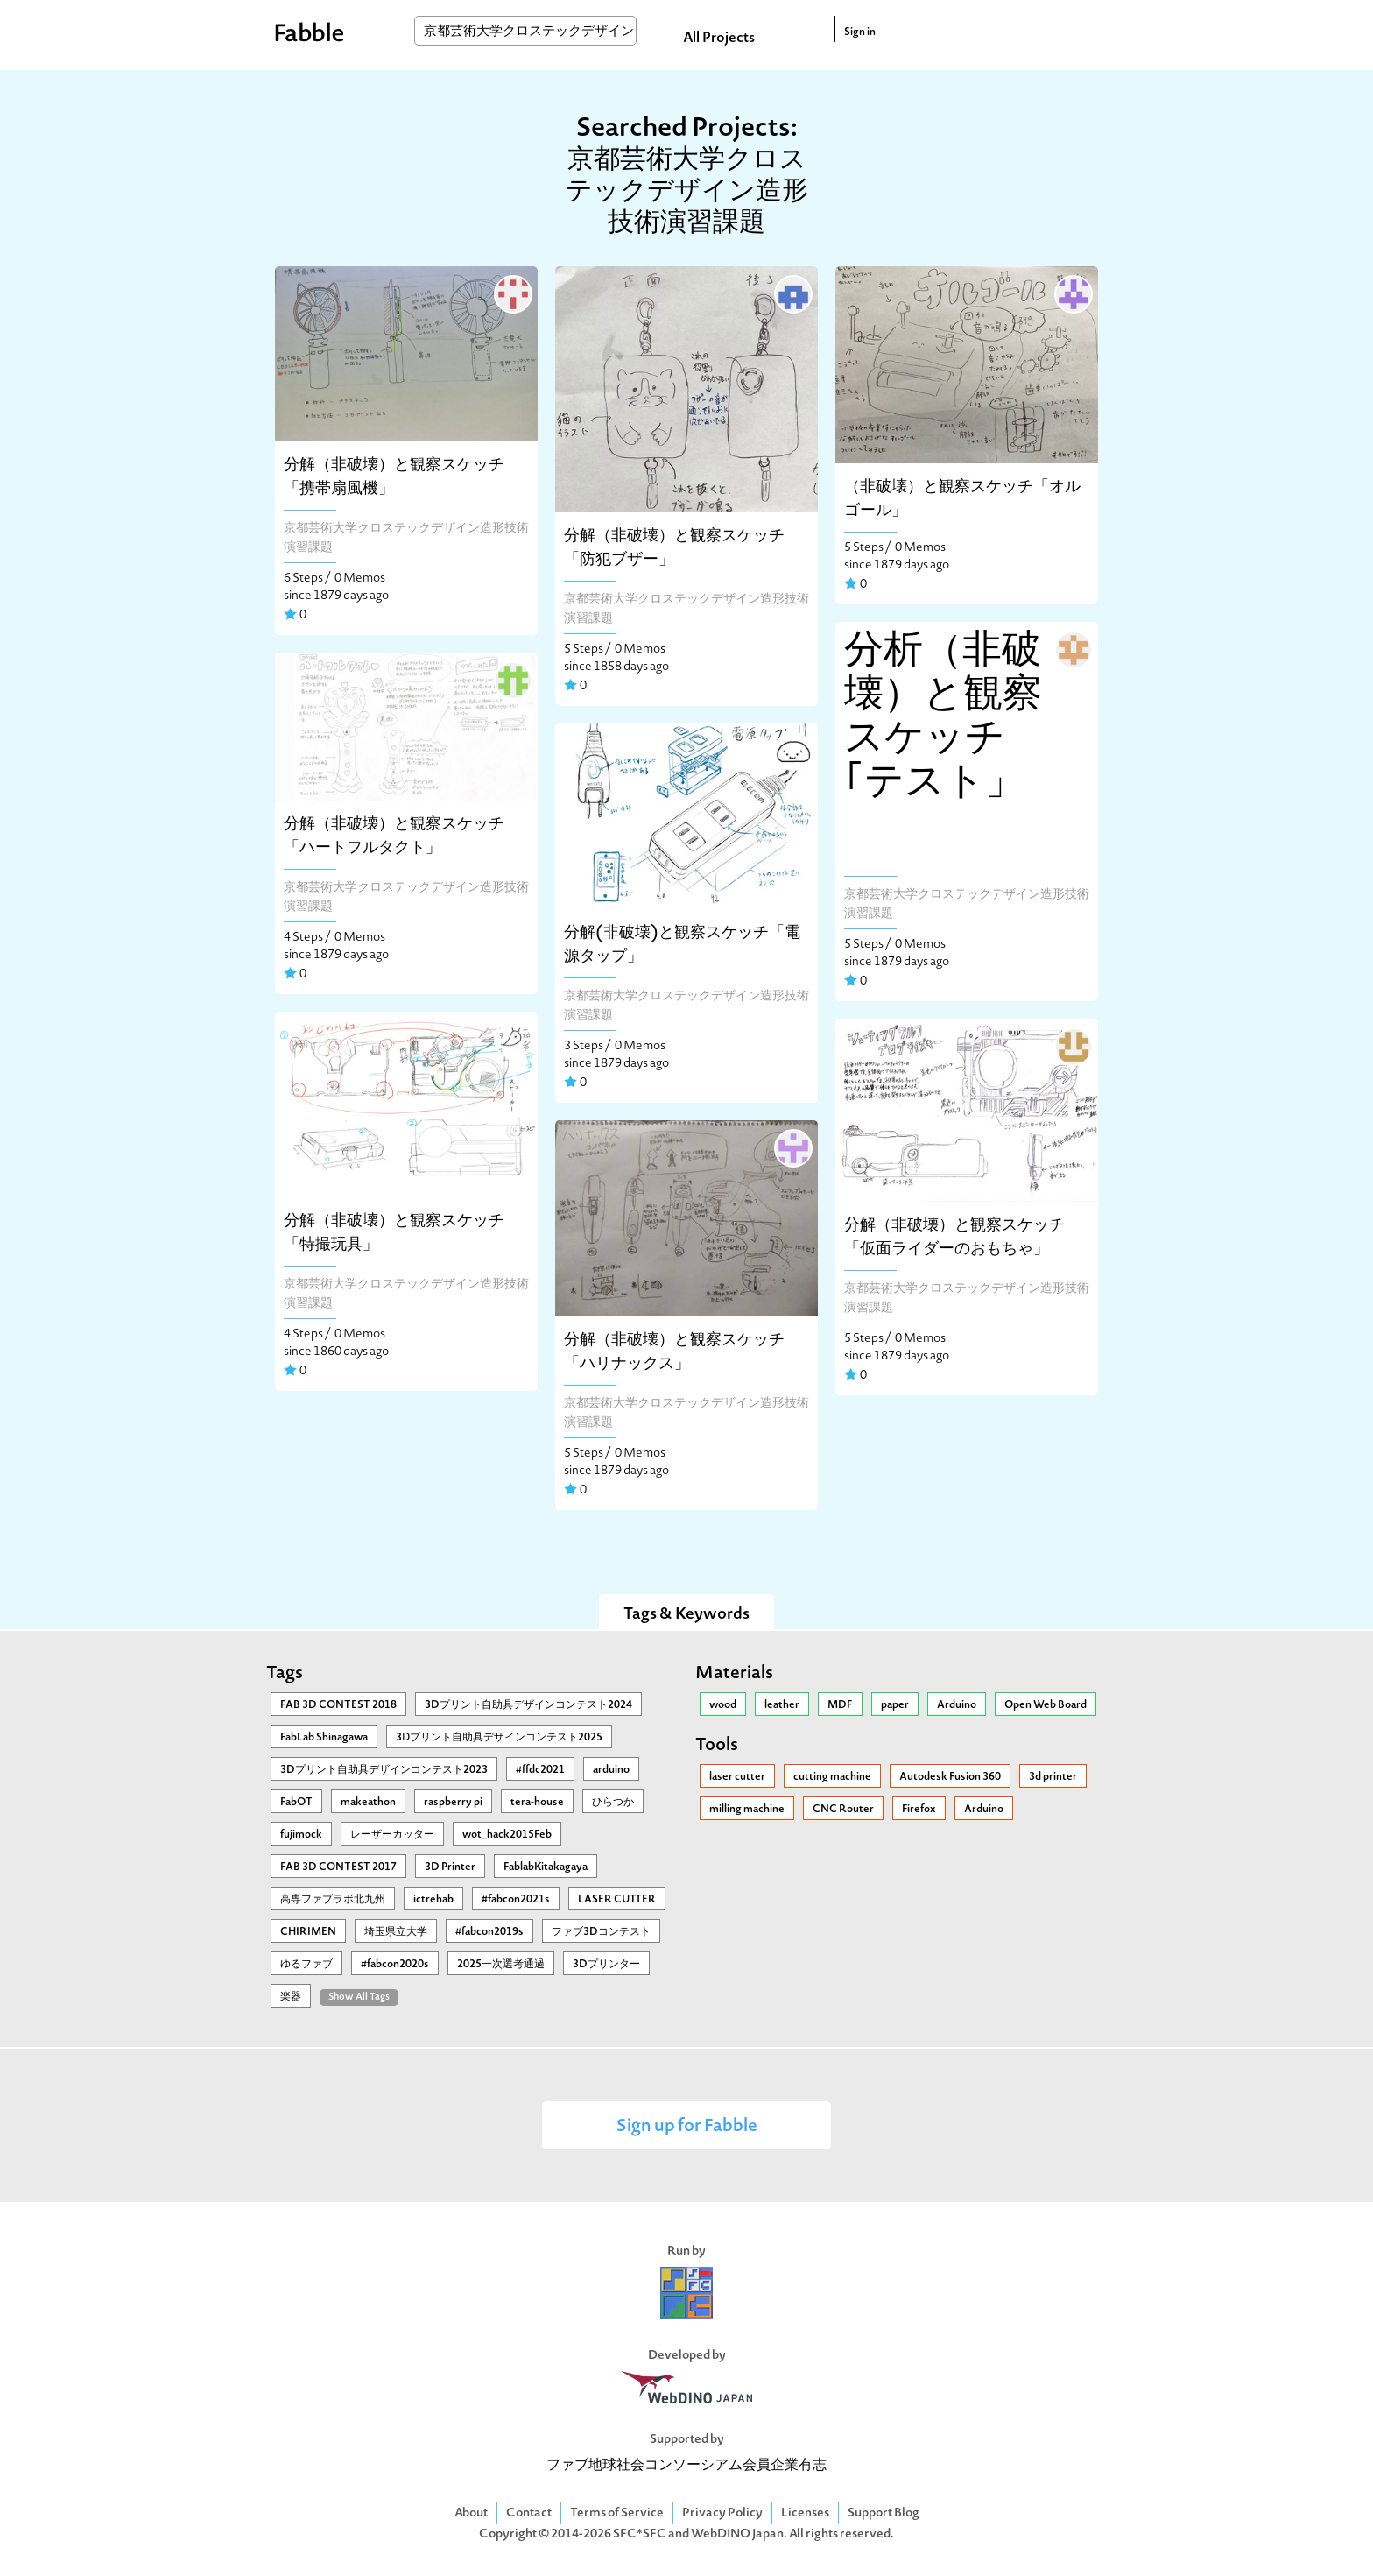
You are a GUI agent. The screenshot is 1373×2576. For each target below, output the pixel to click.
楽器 (290, 1997)
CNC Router (843, 1809)
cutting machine (832, 1777)
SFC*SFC (639, 2534)
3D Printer (450, 1867)
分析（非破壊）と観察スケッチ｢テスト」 (943, 718)
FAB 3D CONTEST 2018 (338, 1705)
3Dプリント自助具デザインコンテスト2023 (384, 1770)
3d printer (1053, 1777)
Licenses (805, 2513)
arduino (611, 1770)
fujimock (301, 1835)
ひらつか (613, 1802)
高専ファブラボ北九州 (332, 1900)
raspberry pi (453, 1802)
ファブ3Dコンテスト (601, 1932)
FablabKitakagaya (545, 1867)
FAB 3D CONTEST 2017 (338, 1867)
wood (722, 1705)
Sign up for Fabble (686, 2127)
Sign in (860, 32)
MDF (840, 1705)
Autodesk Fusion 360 (950, 1777)
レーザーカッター (392, 1835)
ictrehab (433, 1900)
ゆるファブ (306, 1964)
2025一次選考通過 (501, 1964)
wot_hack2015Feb (507, 1835)
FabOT (296, 1802)
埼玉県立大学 (395, 1932)
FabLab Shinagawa (324, 1738)
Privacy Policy (722, 2513)
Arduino (956, 1705)
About (471, 2513)
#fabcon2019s (489, 1932)
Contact (529, 2513)
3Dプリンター (606, 1964)
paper (895, 1705)
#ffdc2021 (540, 1770)
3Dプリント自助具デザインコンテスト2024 (528, 1705)
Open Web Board (1045, 1705)
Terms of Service (617, 2513)
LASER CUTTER (617, 1900)
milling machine (747, 1809)
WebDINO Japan (737, 2534)
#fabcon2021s (516, 1900)
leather (781, 1705)
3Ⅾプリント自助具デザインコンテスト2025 (499, 1738)
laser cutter (737, 1777)
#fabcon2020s (395, 1964)
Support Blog (883, 2513)
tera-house (537, 1802)
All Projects (719, 39)
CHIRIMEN (308, 1932)
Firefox (919, 1809)
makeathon (368, 1802)
